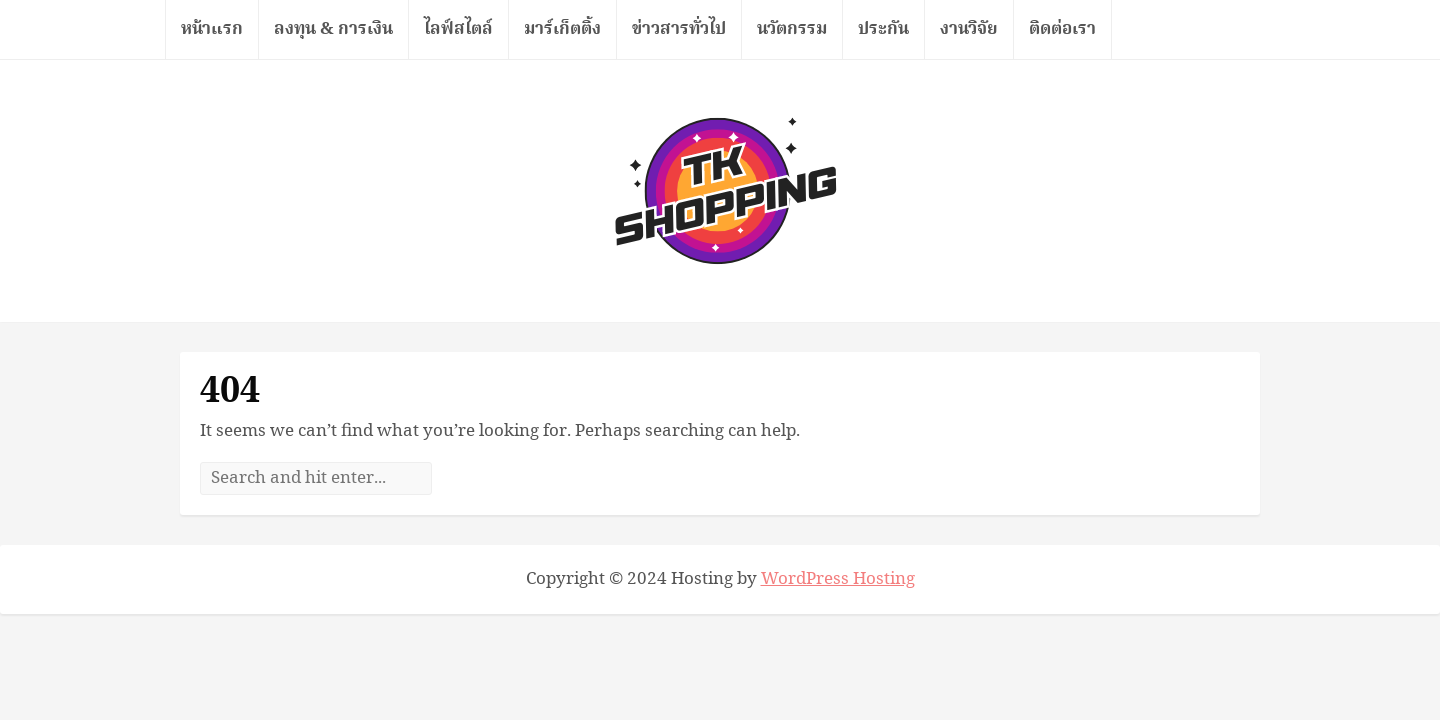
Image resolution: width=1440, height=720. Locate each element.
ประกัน (883, 29)
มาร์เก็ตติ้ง (562, 29)
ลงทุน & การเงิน (333, 29)
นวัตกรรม (792, 29)
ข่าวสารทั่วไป (679, 29)
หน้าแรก (212, 29)
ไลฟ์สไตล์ (458, 29)
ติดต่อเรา (1062, 29)
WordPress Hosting (838, 579)
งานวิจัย (969, 29)
